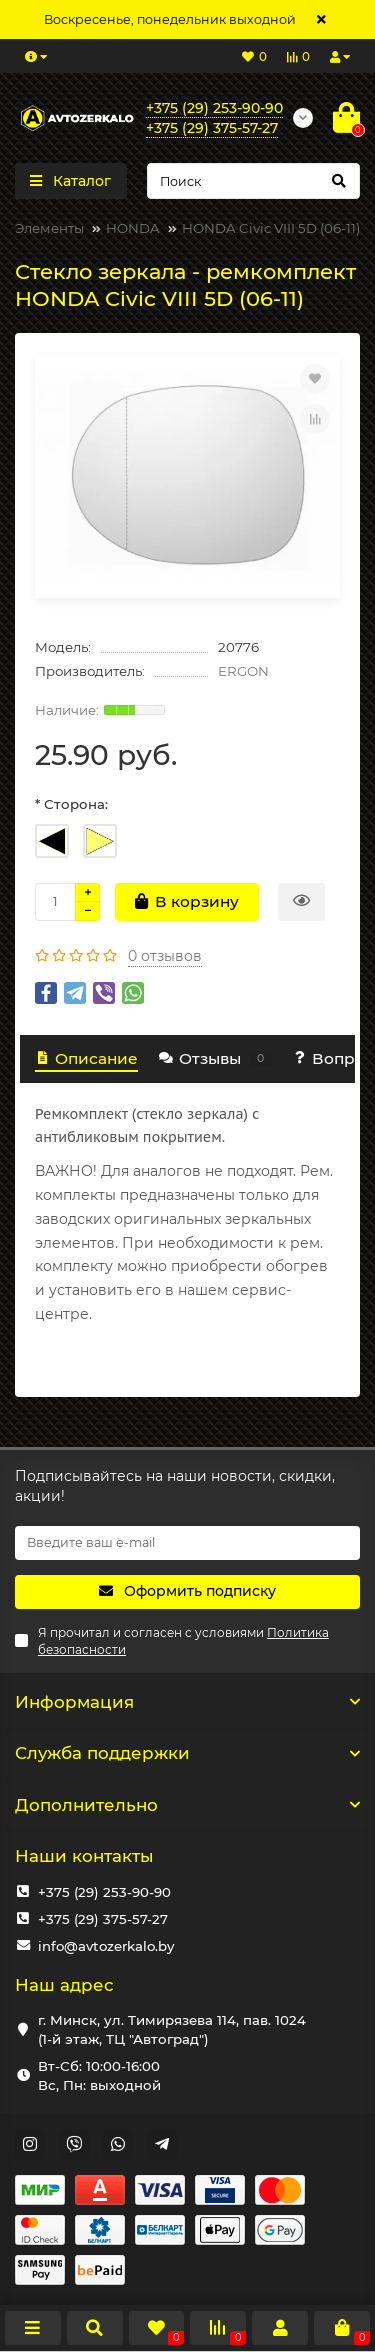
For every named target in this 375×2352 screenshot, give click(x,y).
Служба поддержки (187, 1753)
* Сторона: (71, 804)
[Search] (254, 181)
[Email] (187, 1543)
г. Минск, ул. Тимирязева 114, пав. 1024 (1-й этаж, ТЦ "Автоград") (172, 2029)
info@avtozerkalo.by (106, 1946)
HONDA (133, 228)
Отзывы (214, 1058)
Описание (86, 1058)
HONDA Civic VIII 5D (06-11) (271, 228)
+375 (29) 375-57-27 (103, 1919)
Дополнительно (187, 1805)
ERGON (243, 671)
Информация (187, 1702)
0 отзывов (165, 956)
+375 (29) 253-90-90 (104, 1892)
